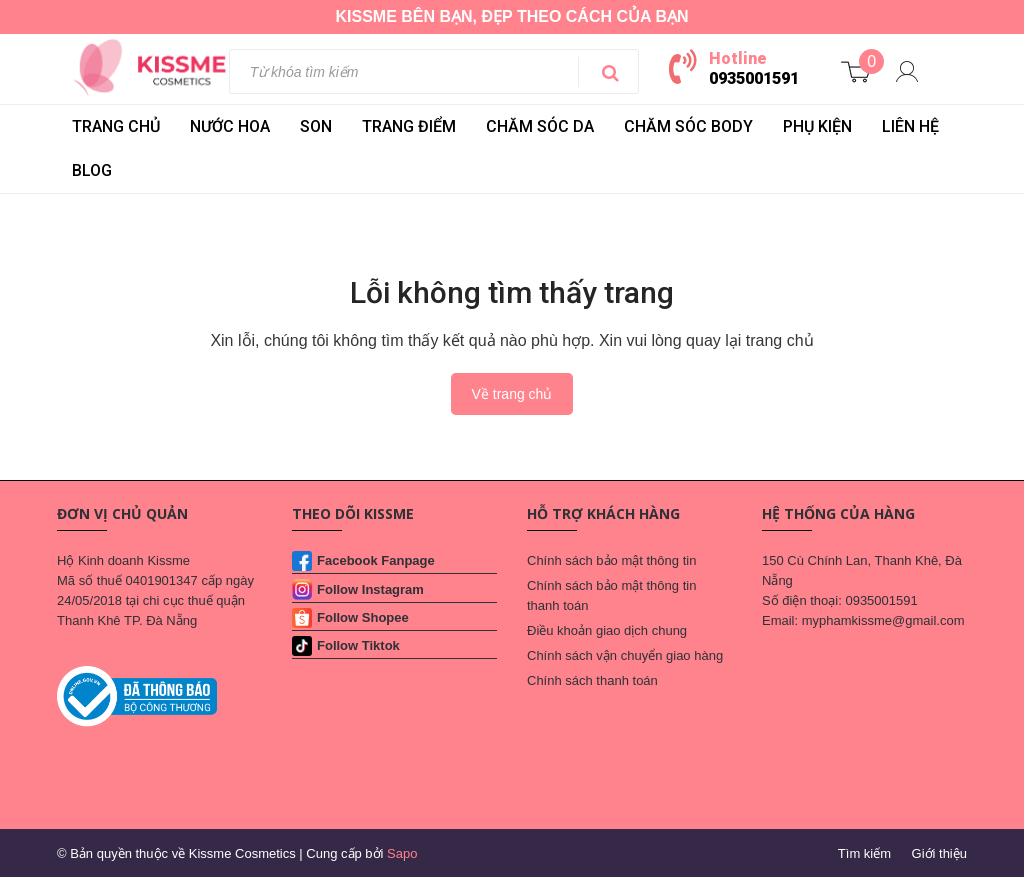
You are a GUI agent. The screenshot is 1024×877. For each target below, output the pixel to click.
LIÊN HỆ (910, 126)
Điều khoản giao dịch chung (607, 630)
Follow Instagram (370, 589)
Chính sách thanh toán (592, 680)
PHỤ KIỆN (817, 126)
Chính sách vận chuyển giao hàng (625, 655)
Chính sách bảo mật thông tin (611, 560)
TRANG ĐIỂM (409, 126)
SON (316, 126)
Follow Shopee (363, 617)
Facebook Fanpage (376, 560)
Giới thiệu (939, 853)
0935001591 (754, 78)
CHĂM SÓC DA (540, 126)
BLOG (92, 170)
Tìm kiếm (864, 853)
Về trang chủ (512, 394)
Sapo (402, 853)
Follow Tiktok (358, 645)
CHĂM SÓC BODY (688, 126)
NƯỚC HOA (230, 126)
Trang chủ (116, 126)
